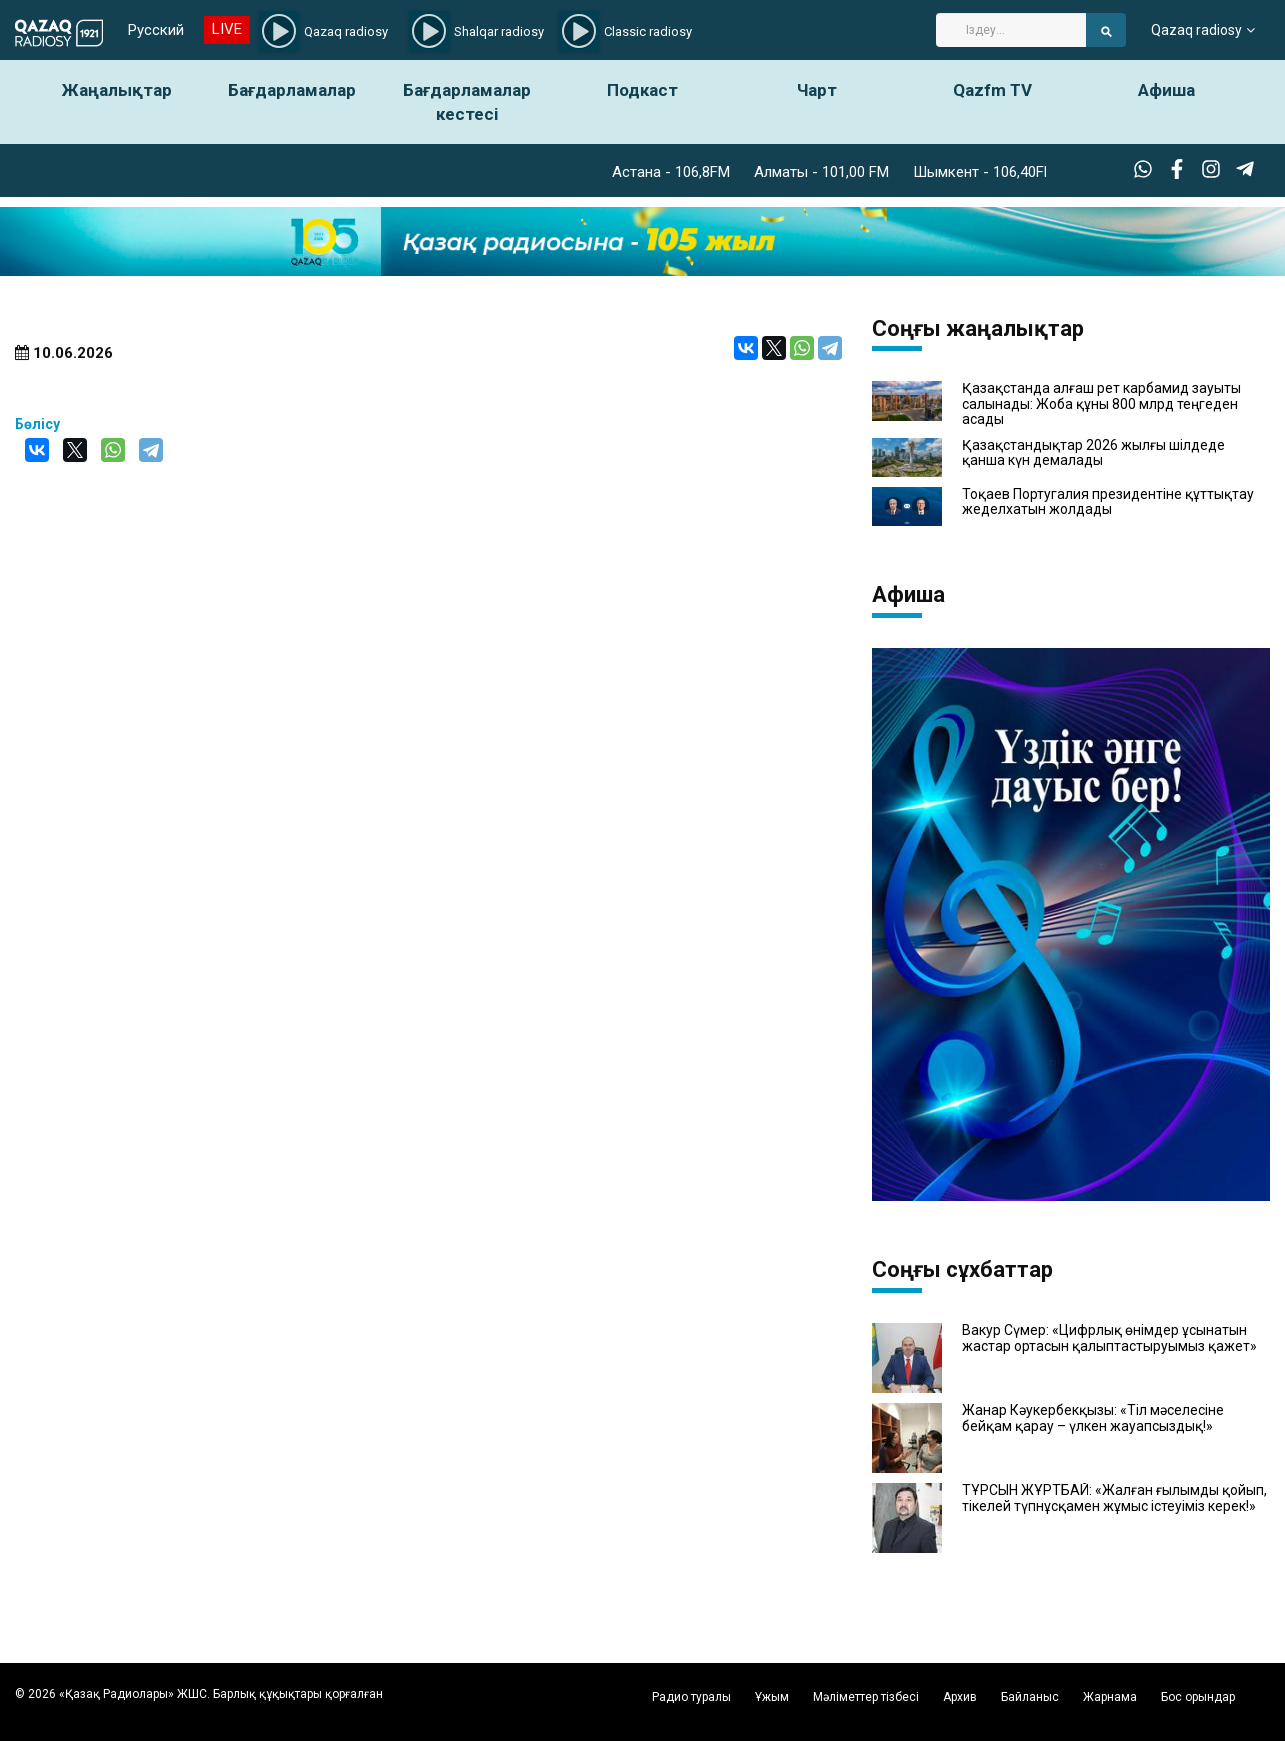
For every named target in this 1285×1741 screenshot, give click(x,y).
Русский (156, 30)
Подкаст (642, 90)
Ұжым (772, 1697)
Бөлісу (37, 424)
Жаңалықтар (117, 90)
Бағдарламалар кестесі (467, 102)
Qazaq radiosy (1196, 30)
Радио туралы (691, 1697)
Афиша (1166, 90)
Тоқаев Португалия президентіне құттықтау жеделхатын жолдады (1108, 502)
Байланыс (1030, 1697)
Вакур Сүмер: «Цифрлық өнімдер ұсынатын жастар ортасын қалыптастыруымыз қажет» (1109, 1338)
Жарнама (1110, 1697)
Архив (960, 1697)
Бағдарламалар (292, 90)
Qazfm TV (992, 90)
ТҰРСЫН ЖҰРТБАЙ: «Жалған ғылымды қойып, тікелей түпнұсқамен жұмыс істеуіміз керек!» (1114, 1498)
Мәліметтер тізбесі (866, 1697)
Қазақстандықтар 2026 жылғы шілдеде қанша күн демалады (1093, 453)
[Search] (1011, 30)
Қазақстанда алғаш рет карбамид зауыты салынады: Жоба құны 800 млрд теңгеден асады (1101, 404)
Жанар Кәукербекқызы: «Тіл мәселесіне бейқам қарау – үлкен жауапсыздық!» (1093, 1418)
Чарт (817, 90)
